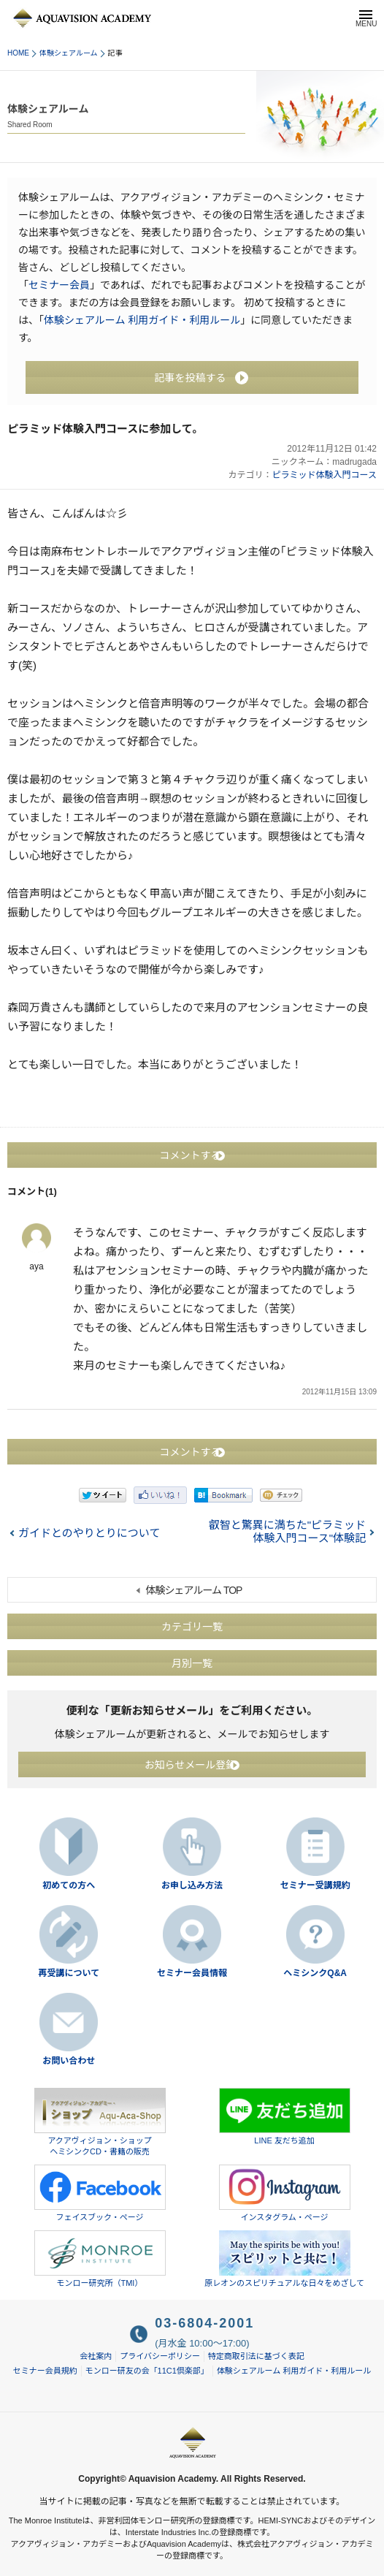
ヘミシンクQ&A (315, 1973)
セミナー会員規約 (45, 2370)
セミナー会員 (59, 285)
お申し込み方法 (192, 1885)
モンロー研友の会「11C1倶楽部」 (147, 2370)
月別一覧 (192, 1663)
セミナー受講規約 (315, 1885)
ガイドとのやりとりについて (89, 1533)
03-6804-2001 (204, 2323)
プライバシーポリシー (160, 2356)
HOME (18, 53)
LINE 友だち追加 (284, 2116)
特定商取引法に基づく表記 (256, 2356)
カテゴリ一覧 (192, 1627)
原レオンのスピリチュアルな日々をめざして (284, 2258)
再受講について (69, 1973)
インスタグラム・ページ (284, 2193)
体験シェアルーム (68, 53)
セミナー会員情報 (192, 1973)
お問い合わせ (68, 2061)
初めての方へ (68, 1885)
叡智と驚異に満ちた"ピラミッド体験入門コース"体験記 (287, 1531)
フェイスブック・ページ (100, 2193)
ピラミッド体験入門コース (324, 475)
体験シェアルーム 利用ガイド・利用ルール (142, 320)
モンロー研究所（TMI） (100, 2258)
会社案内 (96, 2356)
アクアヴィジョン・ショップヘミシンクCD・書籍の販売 (100, 2122)
